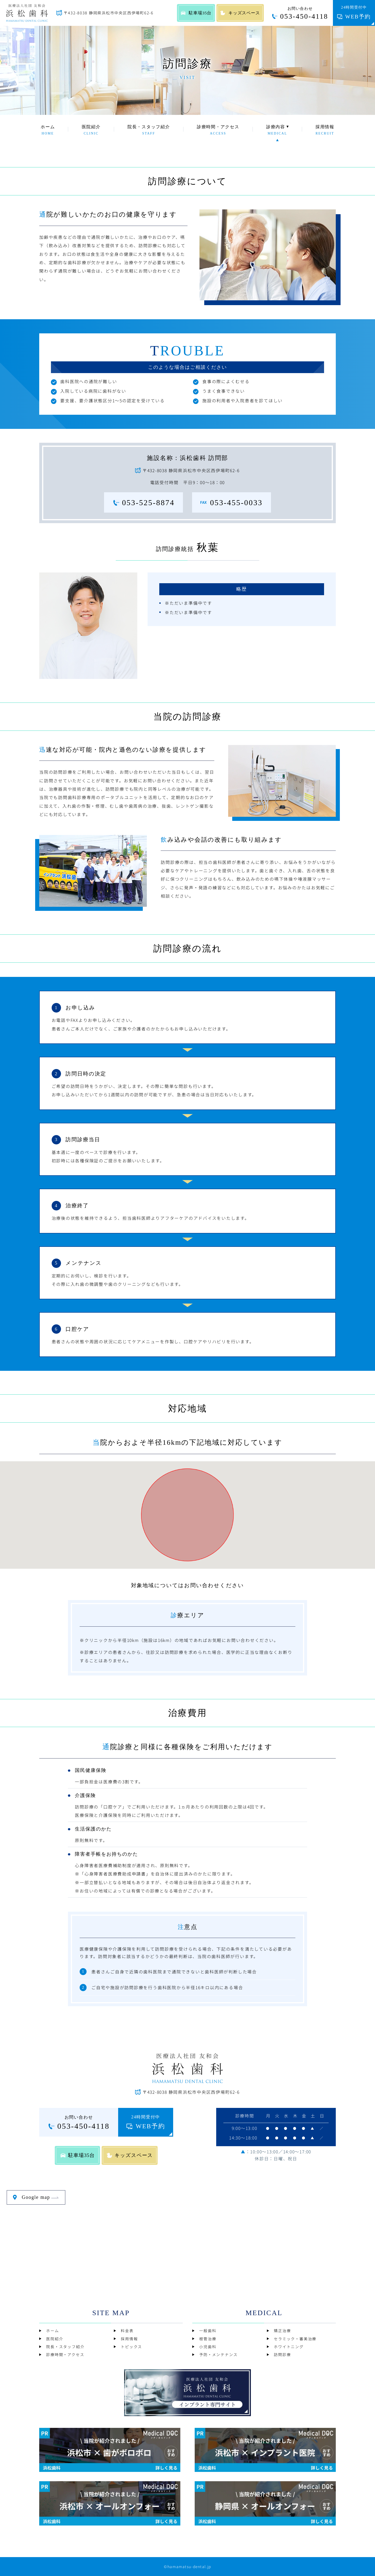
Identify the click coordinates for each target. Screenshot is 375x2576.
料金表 (127, 2330)
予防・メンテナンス (218, 2354)
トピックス (131, 2346)
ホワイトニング (288, 2346)
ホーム (52, 2330)
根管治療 (207, 2338)
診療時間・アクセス (65, 2354)
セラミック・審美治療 (295, 2338)
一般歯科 (207, 2330)
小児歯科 (207, 2346)
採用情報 (129, 2338)
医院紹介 (54, 2338)
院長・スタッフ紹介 (65, 2346)
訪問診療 (282, 2354)
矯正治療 (282, 2330)
